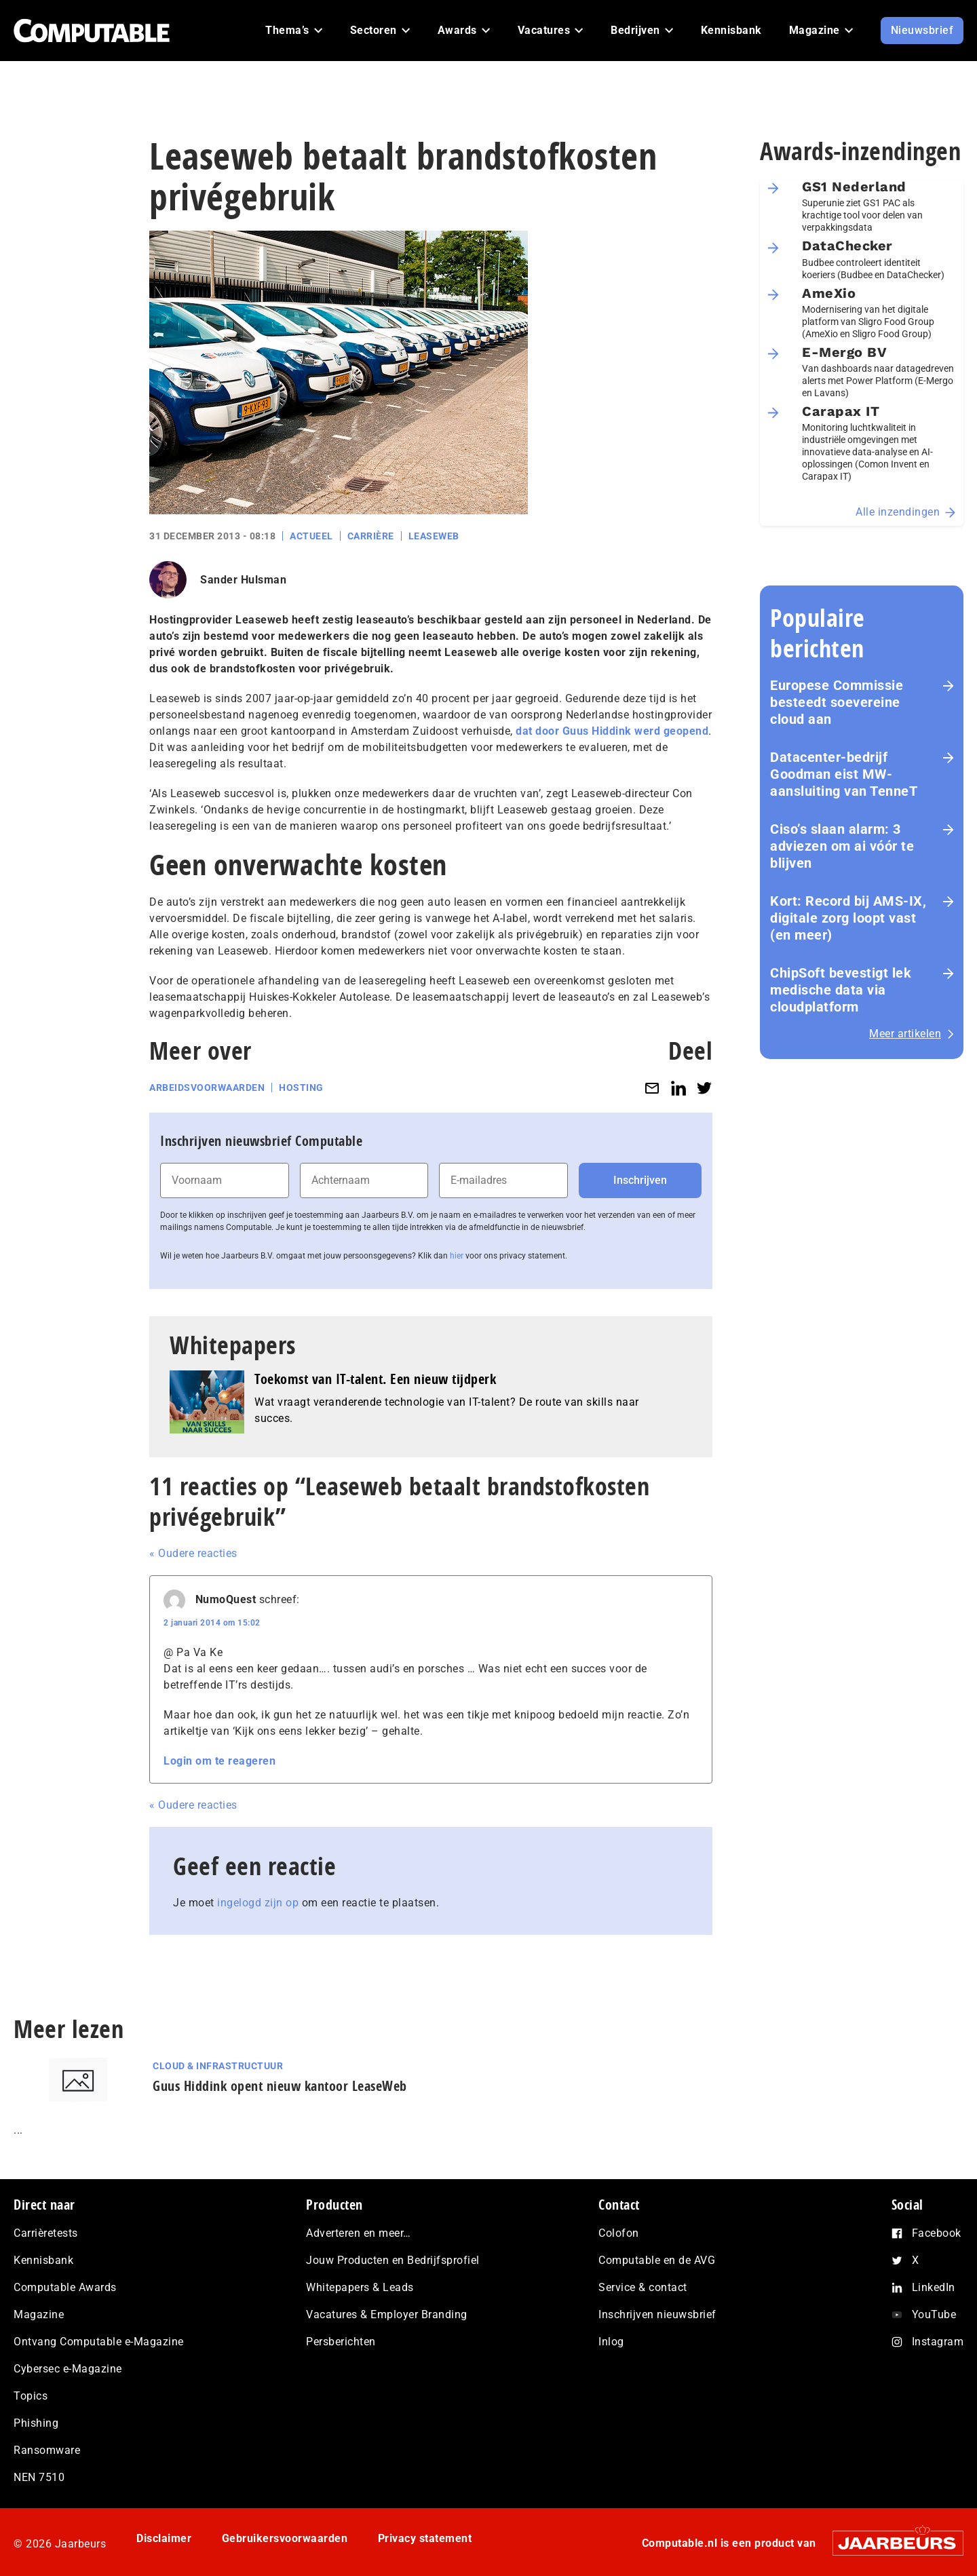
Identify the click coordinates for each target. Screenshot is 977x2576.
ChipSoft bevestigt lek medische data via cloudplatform (840, 990)
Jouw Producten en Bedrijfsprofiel (393, 2260)
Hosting (301, 1087)
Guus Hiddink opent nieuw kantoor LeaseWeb (280, 2086)
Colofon (618, 2233)
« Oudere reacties (193, 1553)
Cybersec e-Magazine (68, 2368)
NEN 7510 (39, 2477)
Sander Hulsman (243, 579)
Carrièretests (46, 2233)
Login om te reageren (219, 1760)
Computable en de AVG (656, 2260)
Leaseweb (433, 536)
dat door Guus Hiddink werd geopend (612, 731)
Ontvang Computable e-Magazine (99, 2341)
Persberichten (341, 2341)
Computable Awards (65, 2287)
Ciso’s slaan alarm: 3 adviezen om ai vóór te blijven (842, 846)
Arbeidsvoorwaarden (207, 1087)
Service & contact (642, 2287)
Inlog (611, 2341)
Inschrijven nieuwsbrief (657, 2314)
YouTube (934, 2314)
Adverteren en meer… (358, 2233)
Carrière (370, 536)
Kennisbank (43, 2260)
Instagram (938, 2341)
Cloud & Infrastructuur (218, 2065)
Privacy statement (425, 2538)
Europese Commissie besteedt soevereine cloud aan (836, 702)
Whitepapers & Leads (360, 2287)
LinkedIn (933, 2287)
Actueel (311, 536)
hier (456, 1256)
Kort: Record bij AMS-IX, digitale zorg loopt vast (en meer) (848, 918)
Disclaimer (163, 2538)
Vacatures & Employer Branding (386, 2314)
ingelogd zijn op (258, 1902)
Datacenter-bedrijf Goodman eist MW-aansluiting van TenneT (843, 774)
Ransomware (47, 2450)
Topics (30, 2395)
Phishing (36, 2423)
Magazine (39, 2314)
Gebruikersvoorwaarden (285, 2538)
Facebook (936, 2233)
